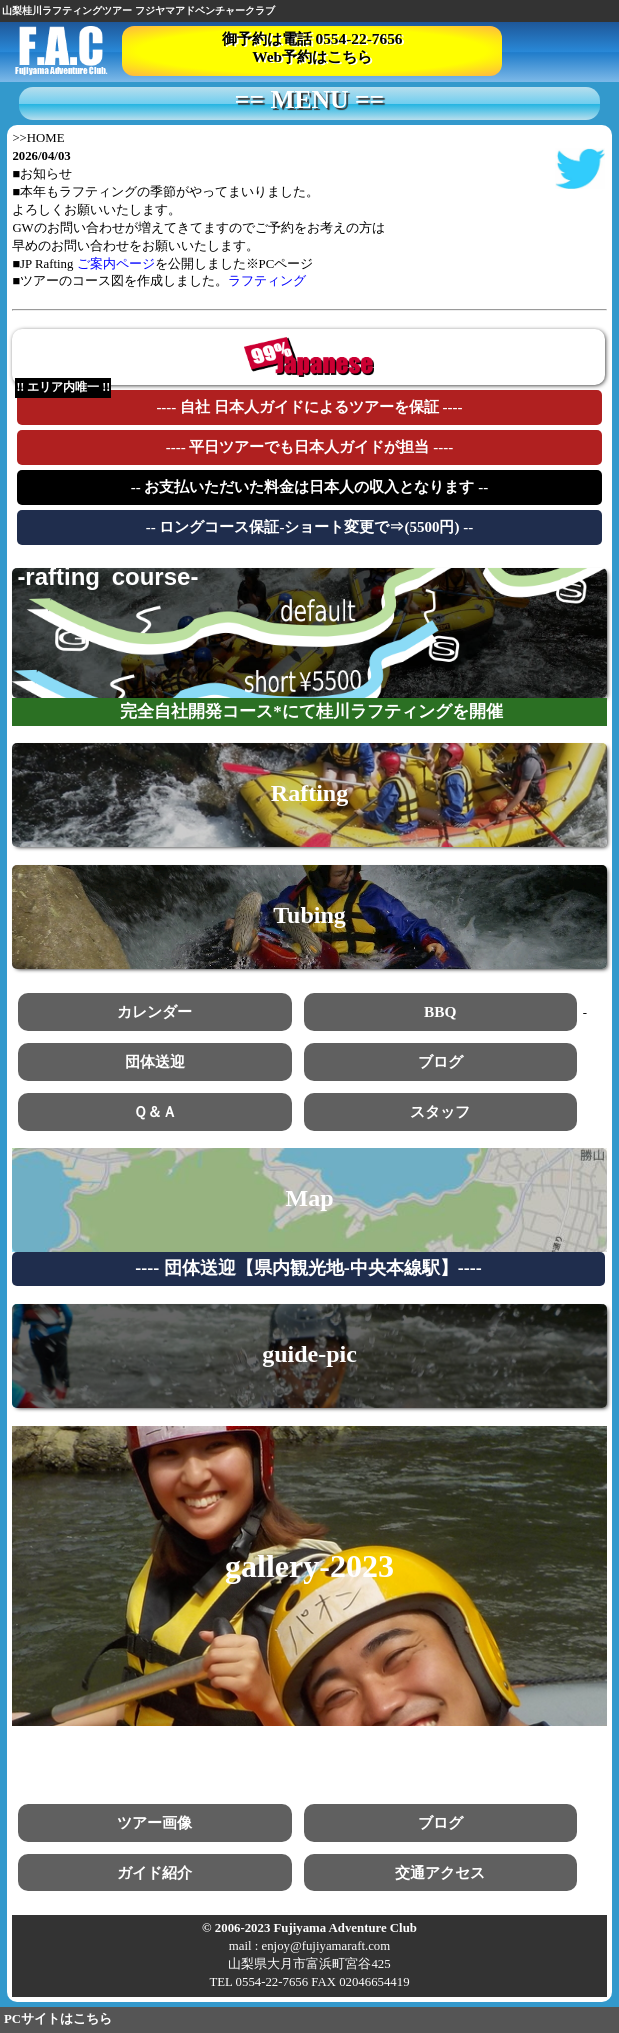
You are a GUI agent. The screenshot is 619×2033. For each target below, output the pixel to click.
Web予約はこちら (312, 56)
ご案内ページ (116, 264)
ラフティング (267, 281)
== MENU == (309, 100)
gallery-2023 (309, 1566)
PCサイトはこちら (58, 2019)
